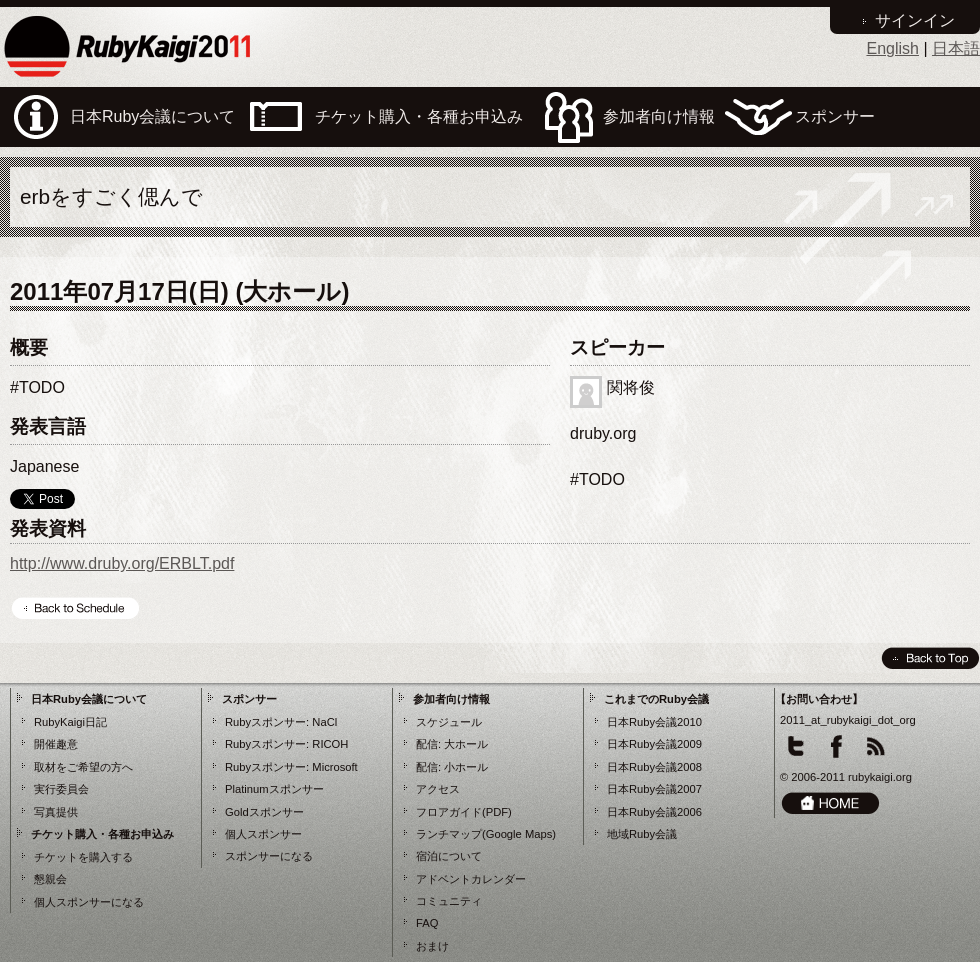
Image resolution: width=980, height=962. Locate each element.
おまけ (432, 946)
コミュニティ (449, 901)
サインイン (915, 20)
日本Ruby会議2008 (654, 767)
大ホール (466, 744)
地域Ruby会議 (642, 834)
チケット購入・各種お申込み (102, 834)
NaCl (324, 722)
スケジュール (449, 722)
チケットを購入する (83, 857)
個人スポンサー (263, 834)
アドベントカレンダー (471, 879)
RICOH (330, 744)
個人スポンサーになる (89, 902)
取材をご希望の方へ (83, 767)
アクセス (438, 789)
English (892, 48)
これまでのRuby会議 (656, 699)
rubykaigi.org (880, 777)
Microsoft (334, 767)
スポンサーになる (269, 856)
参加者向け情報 (451, 699)
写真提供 (56, 812)
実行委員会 (61, 789)
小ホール (466, 767)
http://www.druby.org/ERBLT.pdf (122, 563)
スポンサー (249, 699)
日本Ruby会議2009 (654, 744)
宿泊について (449, 856)
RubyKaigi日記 (70, 722)
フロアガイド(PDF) (464, 812)
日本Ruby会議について (89, 699)
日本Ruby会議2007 (654, 789)
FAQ (427, 923)
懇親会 (50, 879)
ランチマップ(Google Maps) (486, 834)
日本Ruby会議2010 (654, 722)
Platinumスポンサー (274, 789)
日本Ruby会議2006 (654, 812)
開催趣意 (56, 744)
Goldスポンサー (264, 812)
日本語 (956, 48)
